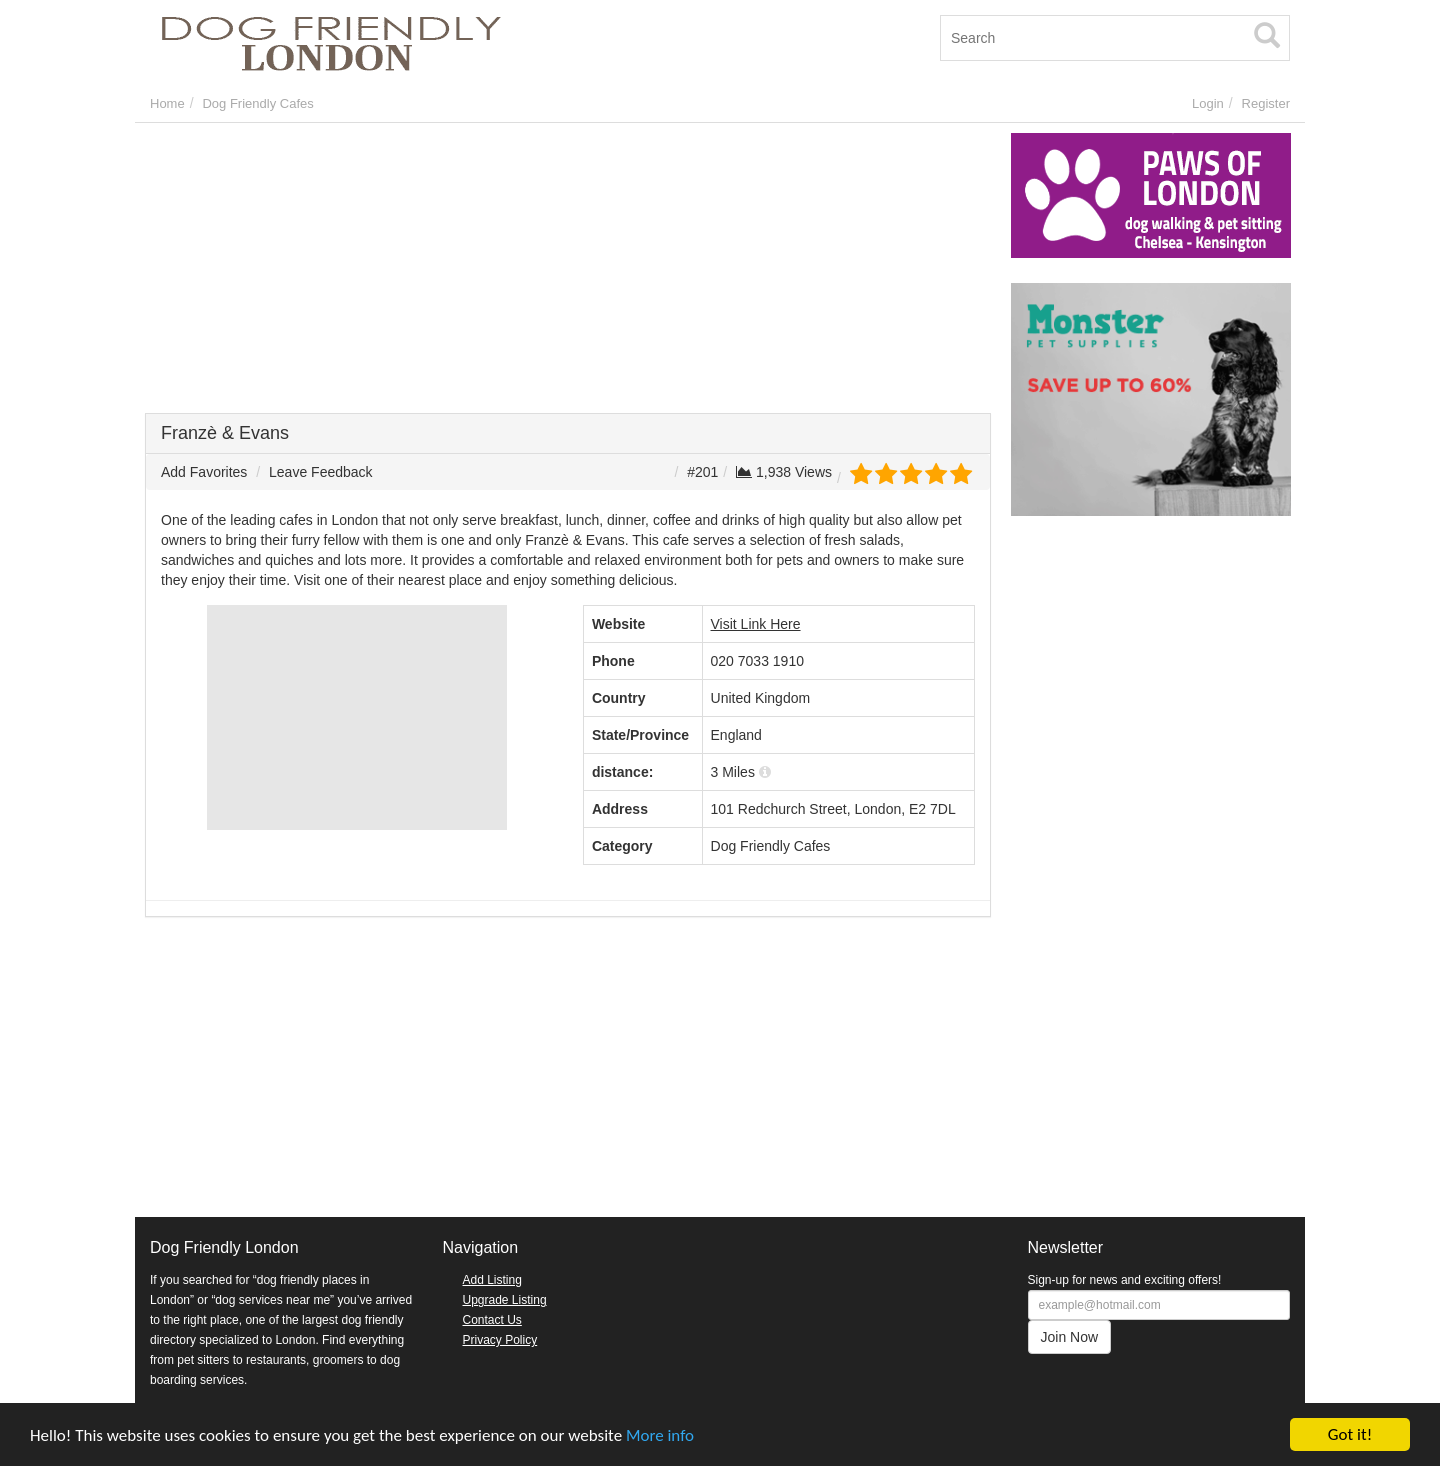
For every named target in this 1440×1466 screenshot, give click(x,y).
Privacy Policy (500, 1340)
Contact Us (492, 1320)
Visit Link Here (756, 624)
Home (167, 103)
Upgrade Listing (505, 1300)
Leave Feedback (321, 472)
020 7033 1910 (757, 661)
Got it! (1350, 1434)
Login (1208, 103)
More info (660, 1435)
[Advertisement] (568, 273)
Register (1266, 103)
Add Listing (492, 1280)
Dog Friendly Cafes (257, 103)
